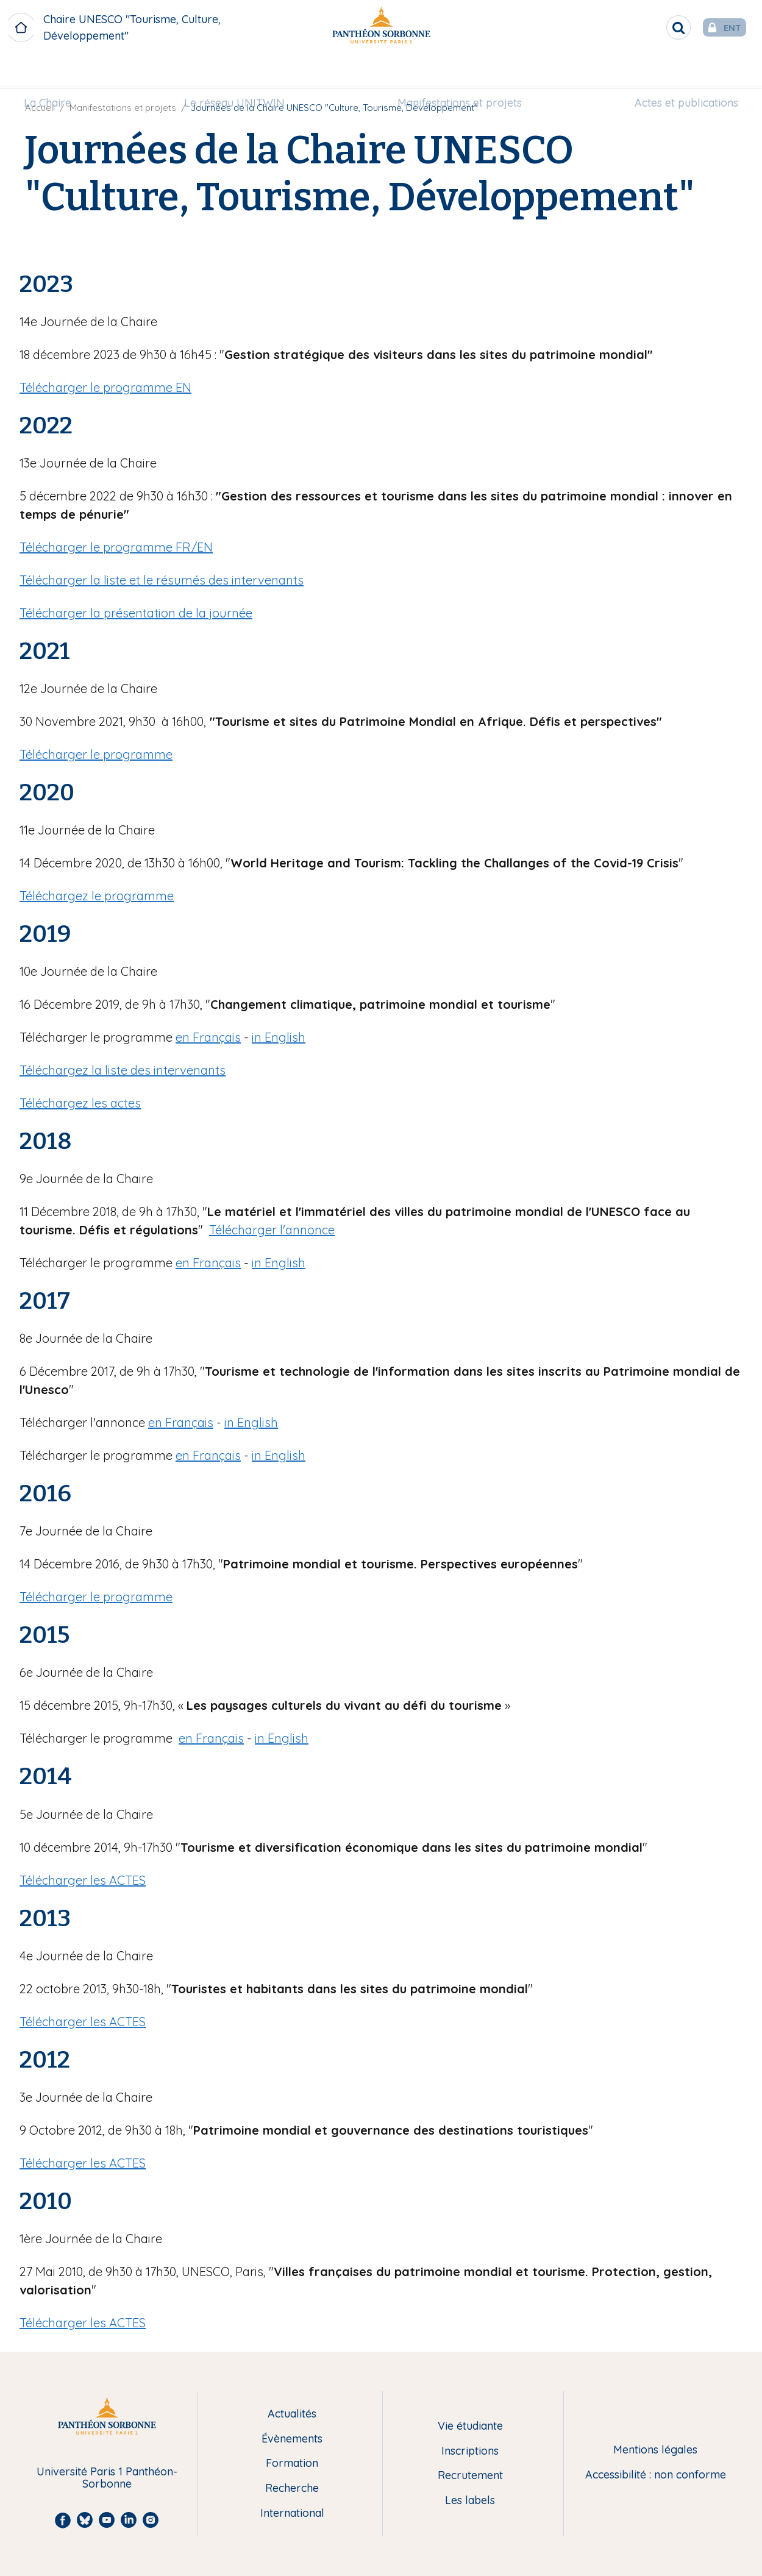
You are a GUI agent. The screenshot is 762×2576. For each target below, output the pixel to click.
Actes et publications (670, 71)
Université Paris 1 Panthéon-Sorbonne (107, 2478)
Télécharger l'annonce (272, 1229)
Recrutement (470, 2475)
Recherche (292, 2488)
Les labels (470, 2500)
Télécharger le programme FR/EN (116, 547)
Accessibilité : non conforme (655, 2475)
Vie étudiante (470, 2426)
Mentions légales (655, 2450)
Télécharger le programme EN (105, 387)
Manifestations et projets (454, 71)
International (292, 2513)
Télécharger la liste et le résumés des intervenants (162, 580)
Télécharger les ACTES (83, 1880)
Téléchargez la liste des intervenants (123, 1070)
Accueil (40, 107)
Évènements (292, 2439)
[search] (644, 27)
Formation (292, 2463)
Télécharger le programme (96, 754)
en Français (208, 1037)
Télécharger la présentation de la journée (136, 613)
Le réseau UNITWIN (240, 71)
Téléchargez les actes (80, 1103)
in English (278, 1037)
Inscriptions (470, 2451)
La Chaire (63, 71)
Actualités (292, 2414)
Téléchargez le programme (97, 895)
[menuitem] (63, 71)
